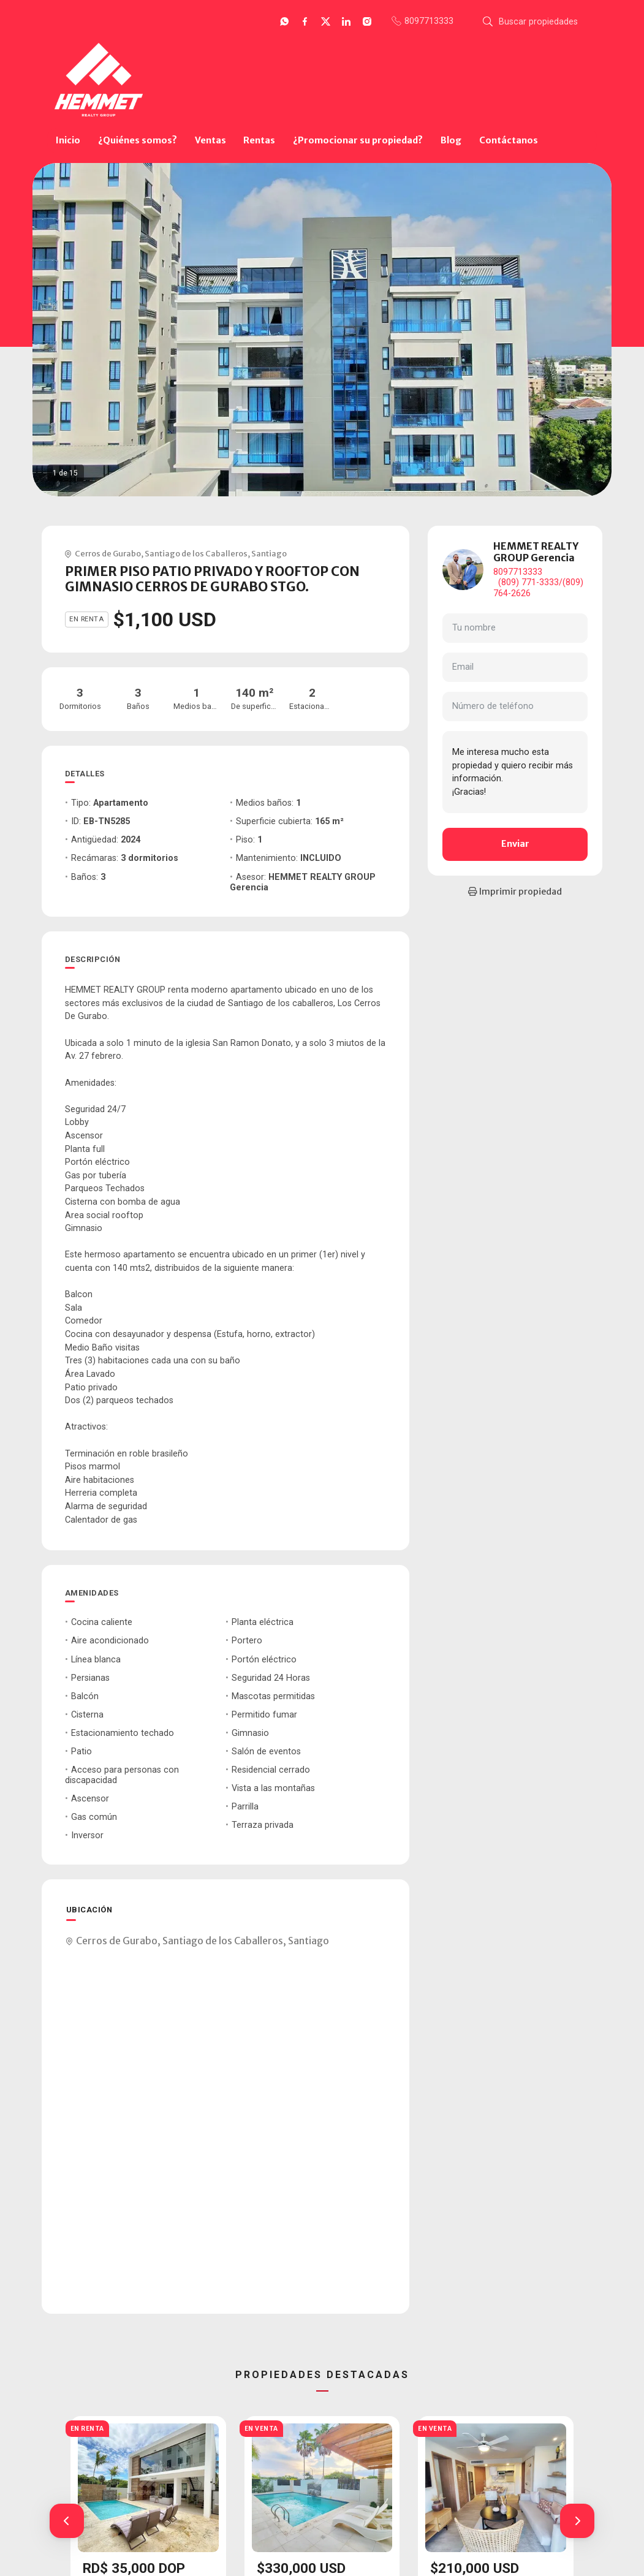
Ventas (210, 140)
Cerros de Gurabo (108, 553)
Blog (451, 140)
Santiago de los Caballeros (196, 553)
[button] (67, 2521)
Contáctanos (508, 140)
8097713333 (517, 572)
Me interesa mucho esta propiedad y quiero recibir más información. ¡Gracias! (515, 772)
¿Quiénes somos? (137, 140)
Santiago (269, 553)
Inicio (68, 140)
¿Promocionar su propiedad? (358, 140)
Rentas (259, 140)
